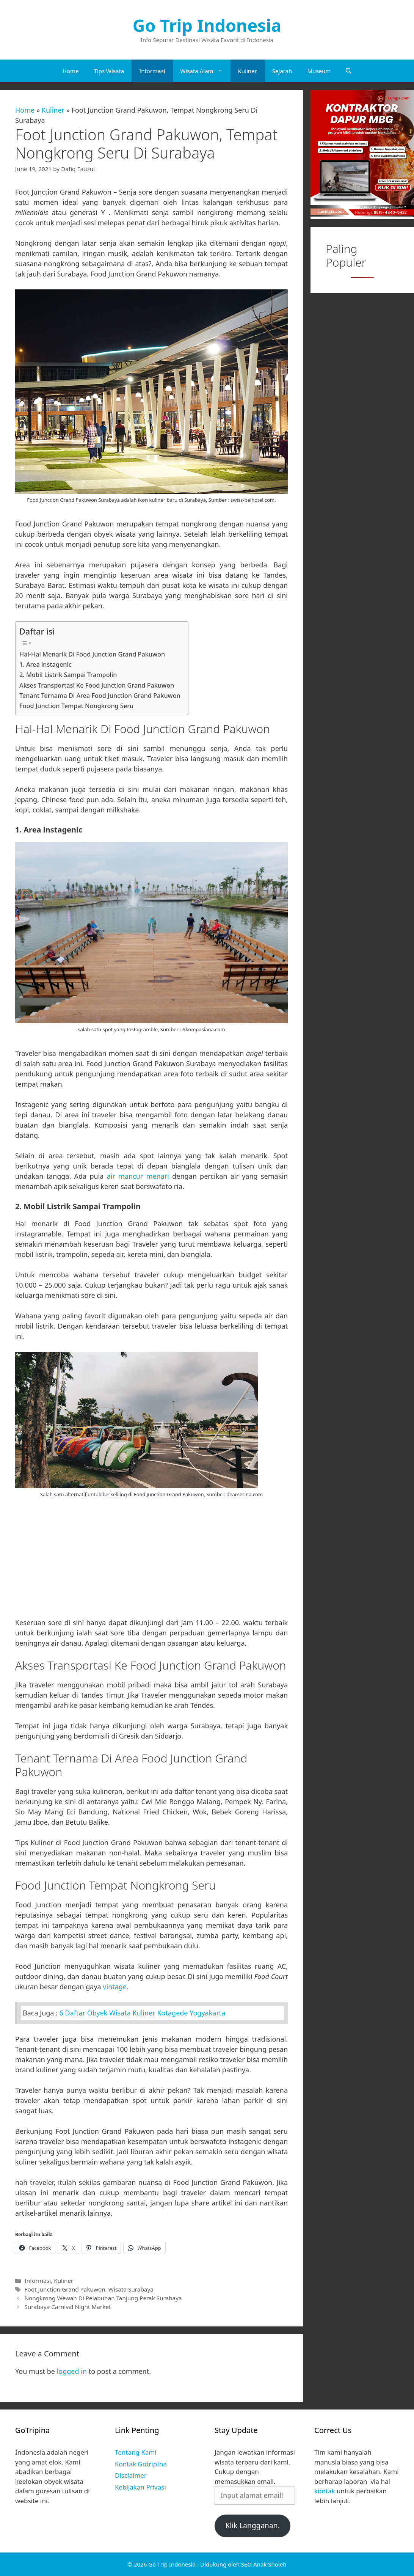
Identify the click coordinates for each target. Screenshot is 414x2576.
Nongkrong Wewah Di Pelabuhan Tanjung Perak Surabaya (103, 2298)
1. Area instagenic (45, 664)
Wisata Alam (205, 71)
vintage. (116, 1986)
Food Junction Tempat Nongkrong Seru (76, 706)
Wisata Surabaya (131, 2289)
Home (71, 71)
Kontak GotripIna (141, 2464)
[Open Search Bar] (348, 71)
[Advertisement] (151, 1561)
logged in (72, 2371)
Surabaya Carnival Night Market (67, 2307)
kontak (324, 2490)
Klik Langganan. (252, 2525)
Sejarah (282, 71)
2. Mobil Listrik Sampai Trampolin (68, 675)
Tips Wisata (109, 71)
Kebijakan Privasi (140, 2487)
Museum (319, 71)
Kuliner (247, 71)
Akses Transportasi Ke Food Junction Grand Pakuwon (96, 685)
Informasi (152, 71)
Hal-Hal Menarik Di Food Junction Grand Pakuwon (92, 654)
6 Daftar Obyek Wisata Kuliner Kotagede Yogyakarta (143, 2012)
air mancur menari (138, 1176)
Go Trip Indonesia (207, 25)
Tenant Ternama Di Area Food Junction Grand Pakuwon (99, 695)
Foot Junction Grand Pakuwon (64, 2289)
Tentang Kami (136, 2452)
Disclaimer (131, 2475)
